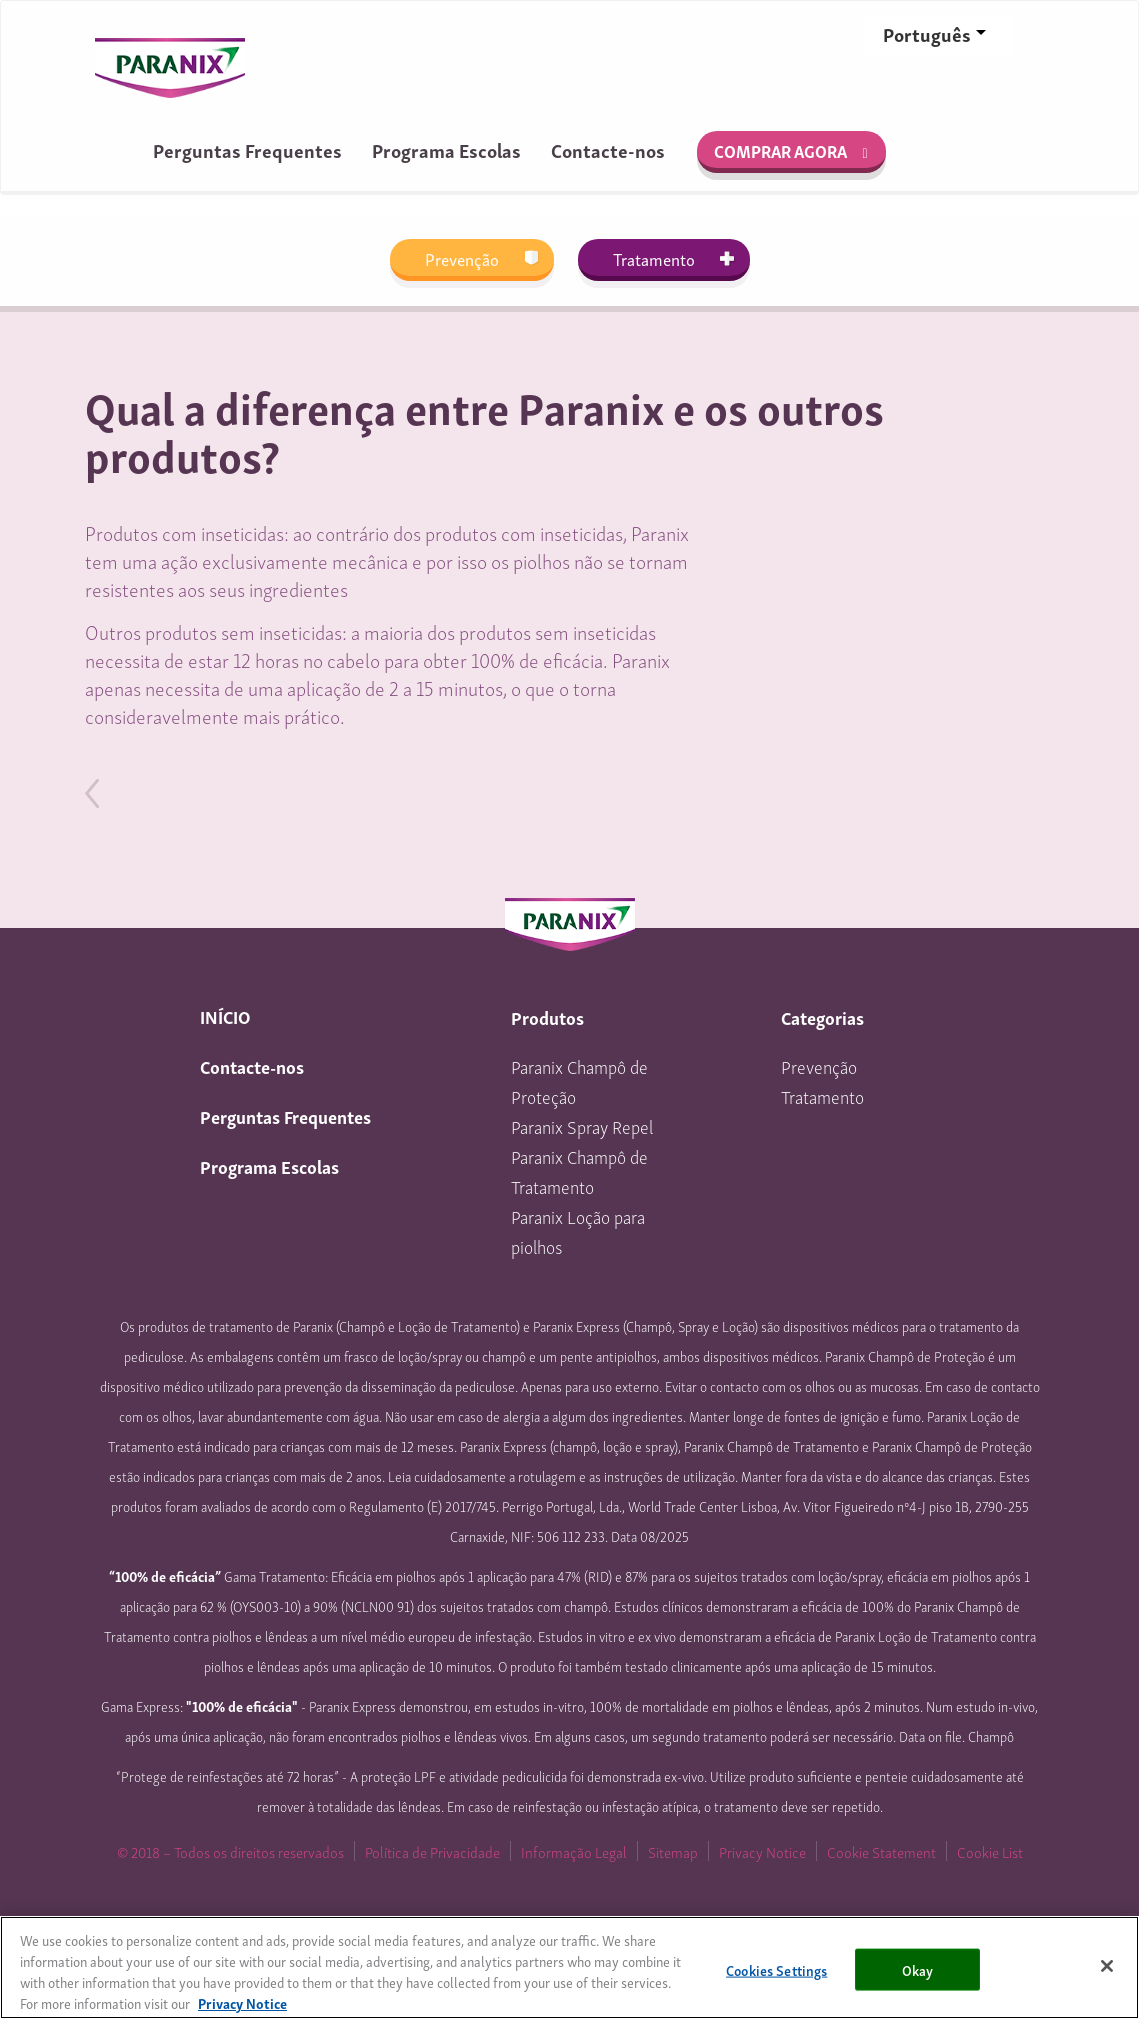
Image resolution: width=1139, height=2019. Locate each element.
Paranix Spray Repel (582, 1125)
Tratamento (654, 258)
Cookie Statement (881, 1851)
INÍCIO (225, 1015)
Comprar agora (780, 150)
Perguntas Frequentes (247, 149)
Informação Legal (574, 1851)
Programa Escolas (446, 149)
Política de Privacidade (432, 1851)
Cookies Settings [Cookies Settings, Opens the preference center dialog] (776, 1968)
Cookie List (990, 1851)
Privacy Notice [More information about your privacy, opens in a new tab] (242, 2002)
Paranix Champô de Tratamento (579, 1170)
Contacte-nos (608, 149)
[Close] (1107, 1966)
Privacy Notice (762, 1851)
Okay (918, 1968)
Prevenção (462, 258)
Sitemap (673, 1851)
